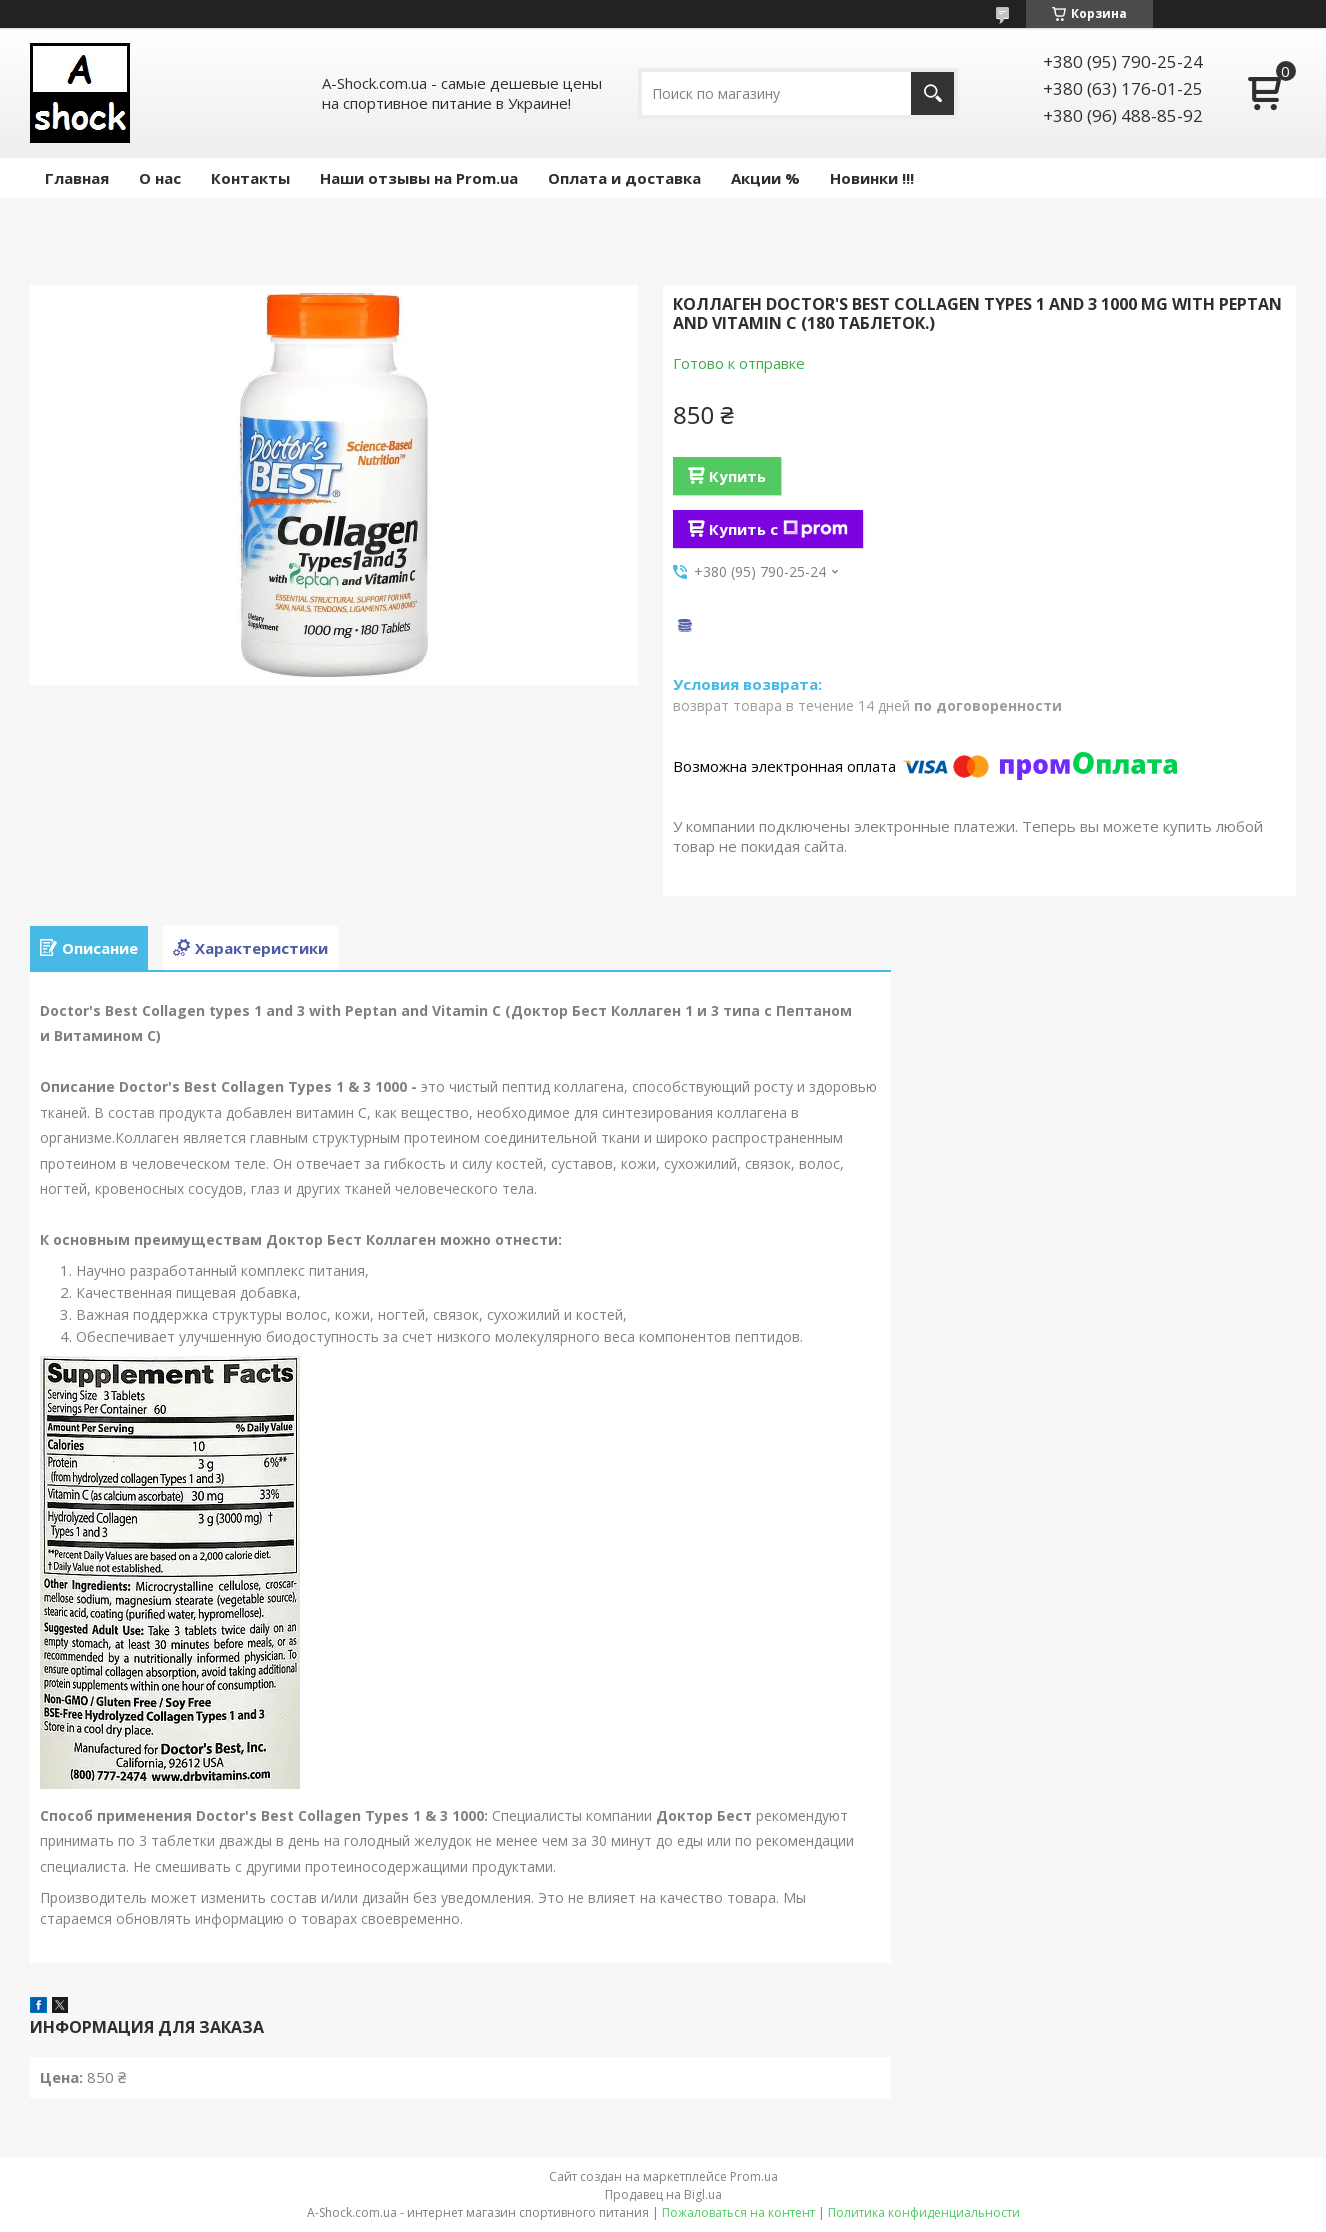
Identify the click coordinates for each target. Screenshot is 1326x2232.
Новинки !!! (872, 178)
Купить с (778, 529)
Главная (77, 178)
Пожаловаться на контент (738, 2212)
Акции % (765, 178)
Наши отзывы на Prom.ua (419, 178)
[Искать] (932, 93)
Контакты (250, 178)
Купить (737, 476)
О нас (160, 178)
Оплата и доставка (624, 178)
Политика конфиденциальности (924, 2212)
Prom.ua (754, 2176)
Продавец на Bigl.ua (663, 2194)
